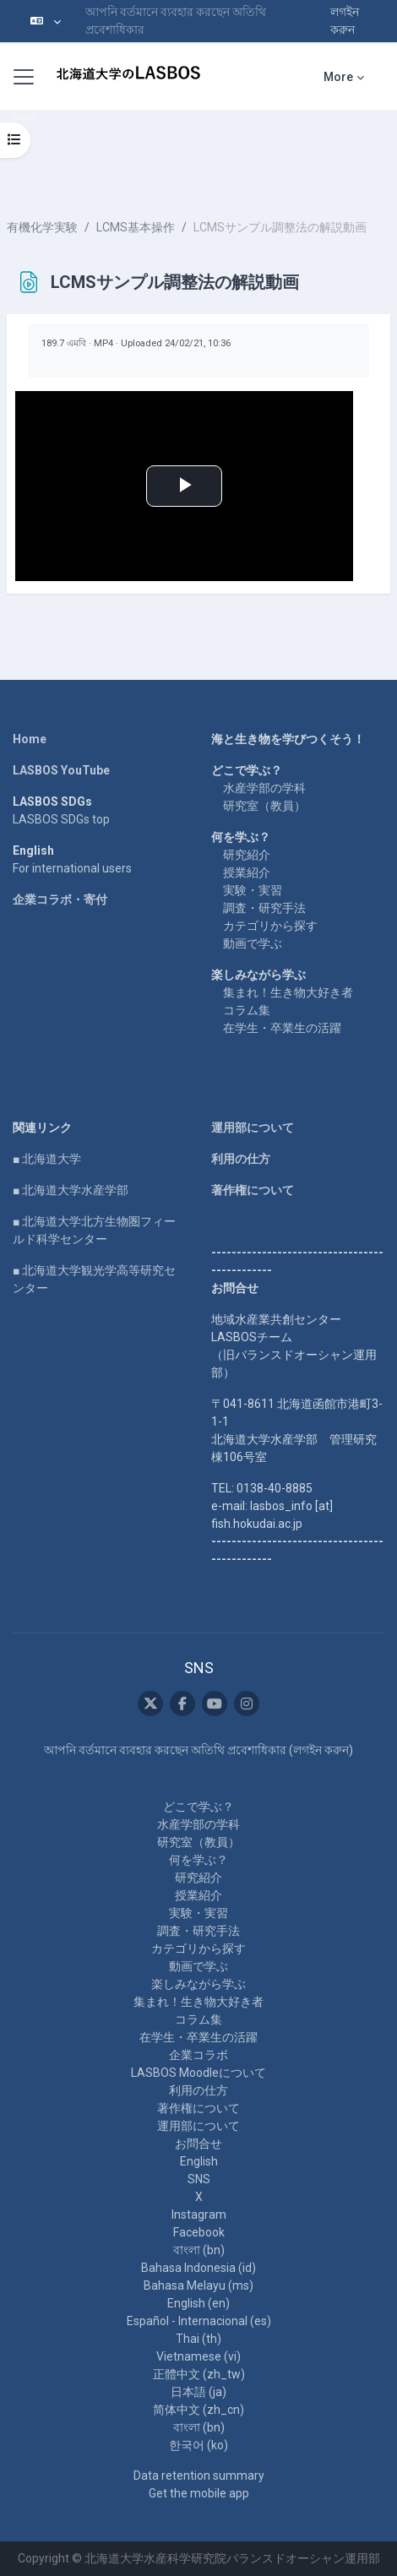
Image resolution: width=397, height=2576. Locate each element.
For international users (72, 868)
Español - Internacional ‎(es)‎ (199, 2321)
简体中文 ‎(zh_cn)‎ (198, 2409)
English (199, 2161)
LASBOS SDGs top (61, 819)
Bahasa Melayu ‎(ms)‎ (198, 2285)
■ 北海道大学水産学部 (70, 1190)
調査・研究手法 (264, 908)
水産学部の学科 (264, 788)
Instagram (198, 2214)
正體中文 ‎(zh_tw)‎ (199, 2374)
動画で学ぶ (252, 943)
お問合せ (198, 2143)
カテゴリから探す (270, 925)
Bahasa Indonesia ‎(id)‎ (198, 2267)
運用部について (252, 1127)
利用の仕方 (240, 1159)
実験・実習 (252, 890)
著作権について (252, 1190)
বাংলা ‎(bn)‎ (199, 2250)
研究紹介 (246, 854)
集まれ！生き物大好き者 (288, 992)
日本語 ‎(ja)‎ (198, 2392)
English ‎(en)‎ (198, 2303)
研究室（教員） (264, 805)
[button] (46, 21)
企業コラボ (198, 2055)
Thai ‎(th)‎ (198, 2338)
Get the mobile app (199, 2493)
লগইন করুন (344, 20)
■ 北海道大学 (47, 1159)
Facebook (199, 2232)
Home (29, 739)
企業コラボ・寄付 (60, 899)
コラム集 (246, 1010)
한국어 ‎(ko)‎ (198, 2445)
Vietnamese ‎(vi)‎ (198, 2356)
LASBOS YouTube (61, 770)
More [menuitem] (338, 77)
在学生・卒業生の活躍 (282, 1028)
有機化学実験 (42, 227)
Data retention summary (198, 2475)
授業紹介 (246, 872)
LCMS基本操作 (135, 227)
